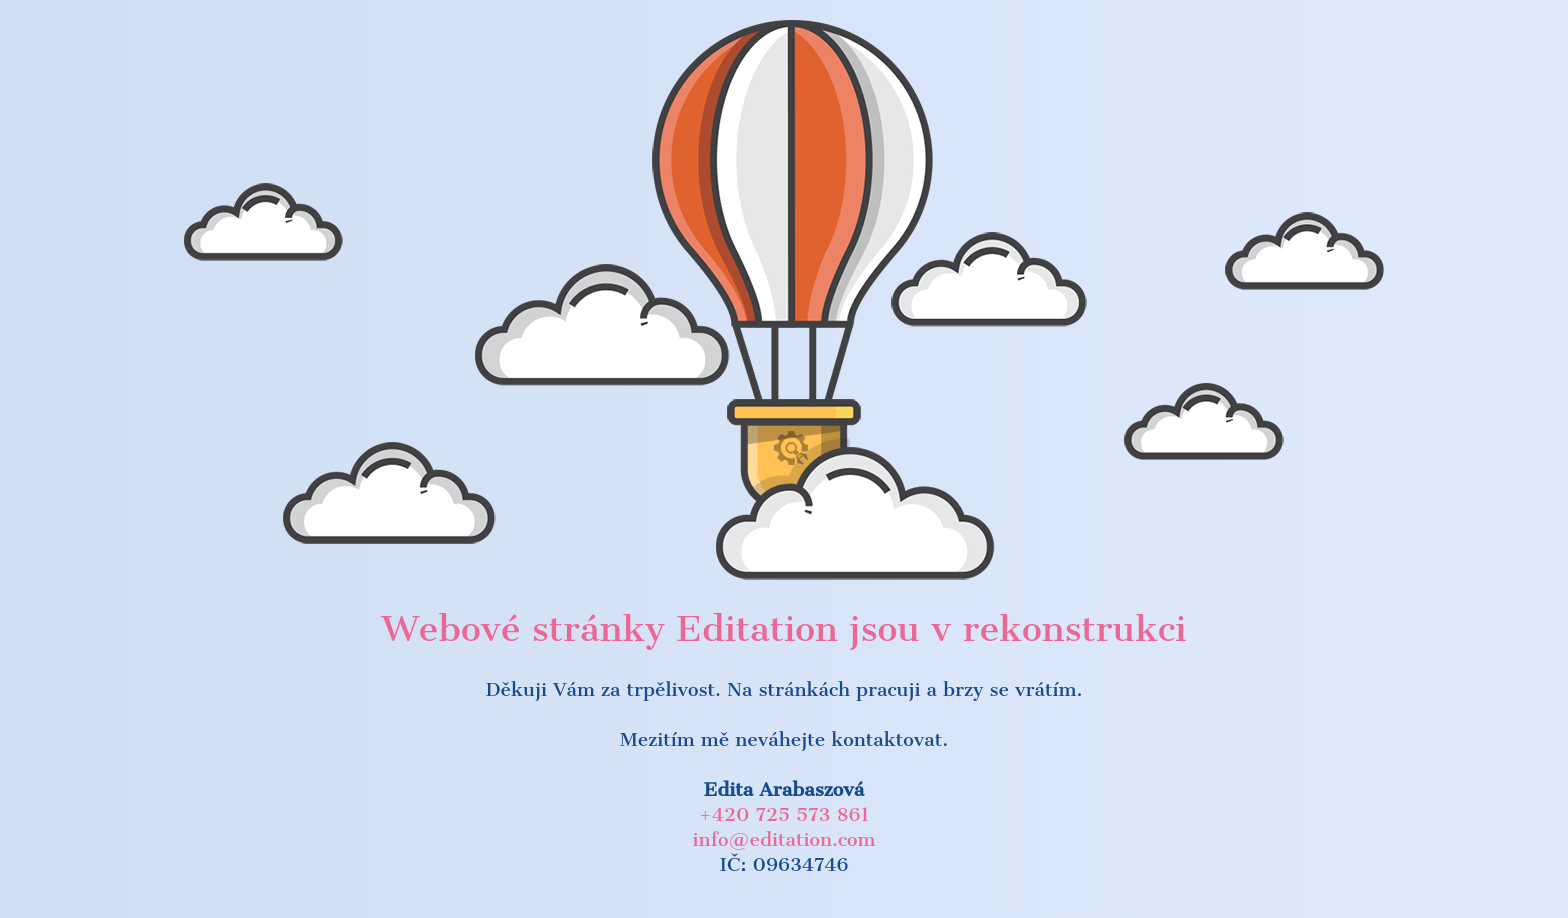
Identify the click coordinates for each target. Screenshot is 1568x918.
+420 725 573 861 (783, 814)
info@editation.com (784, 839)
